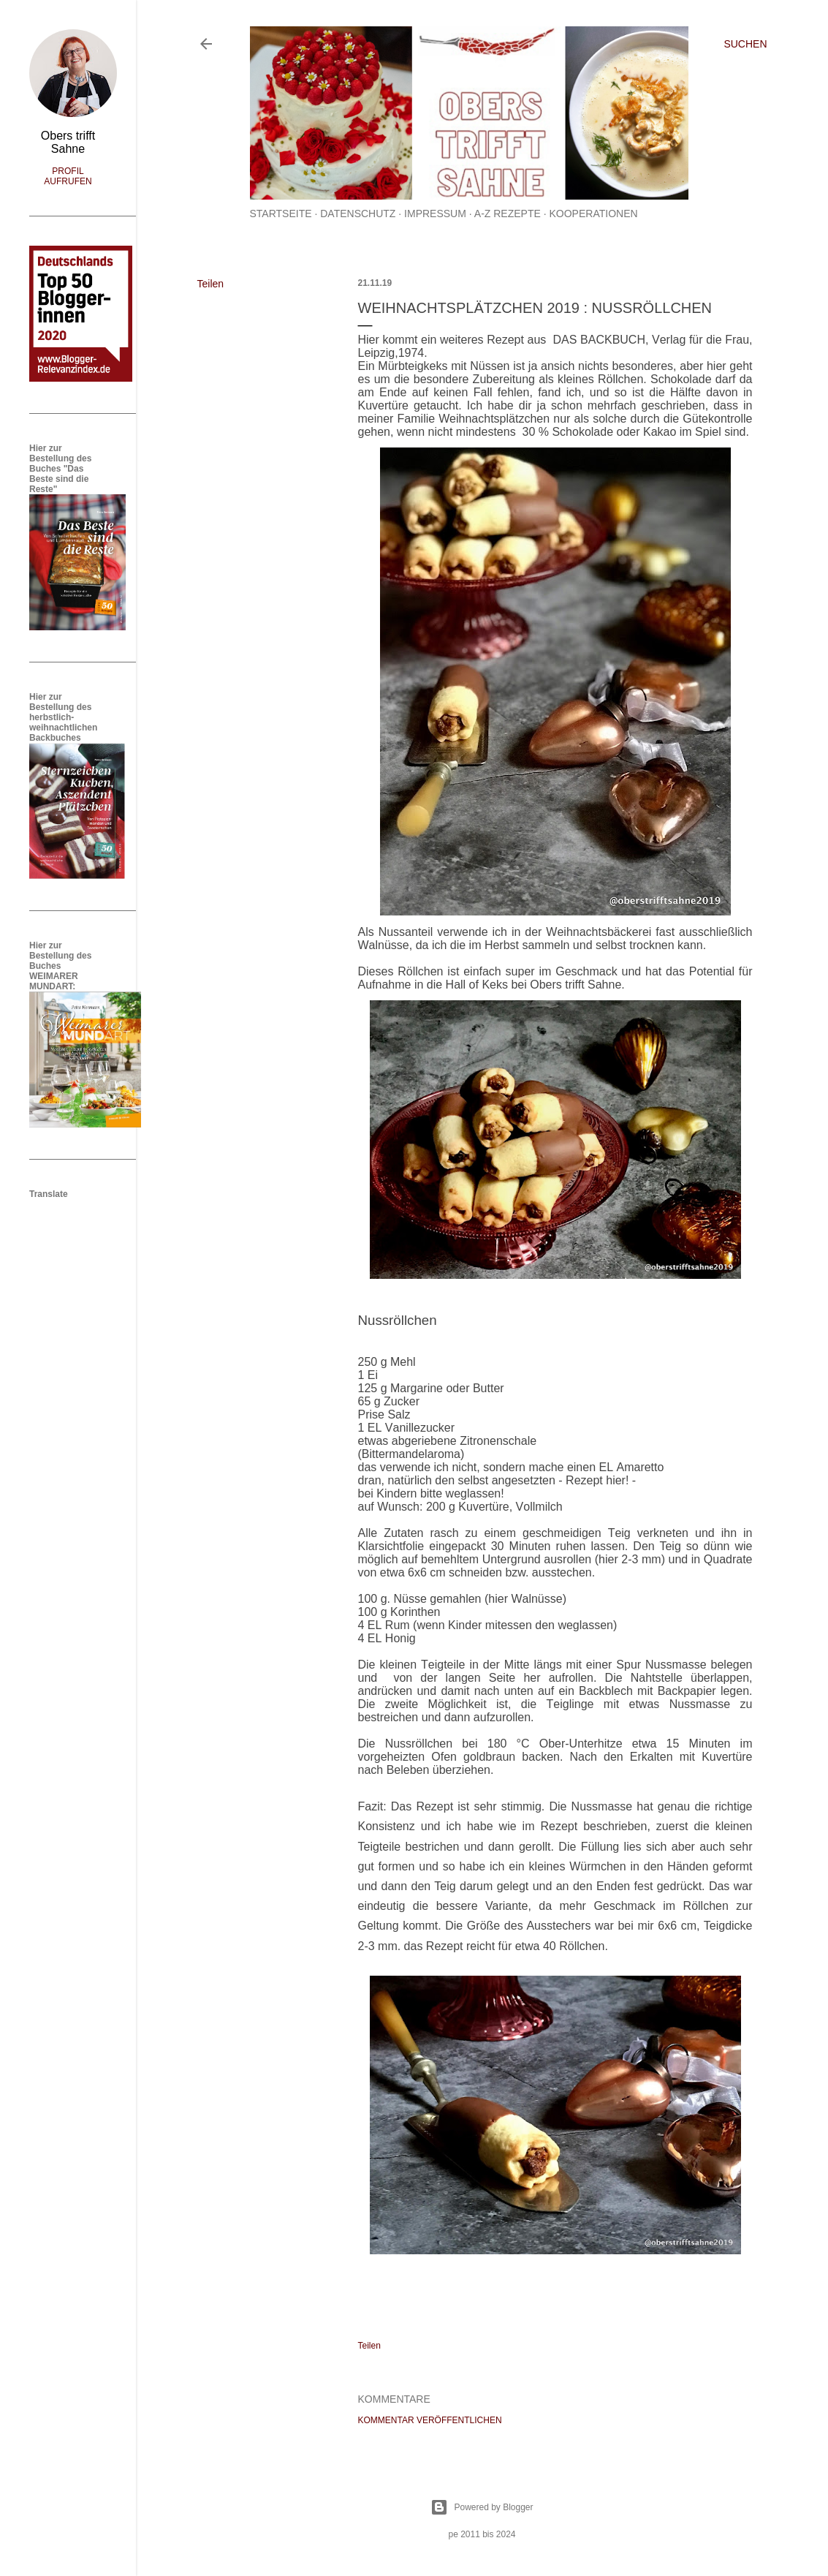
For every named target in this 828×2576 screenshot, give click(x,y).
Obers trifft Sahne (68, 142)
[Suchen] (745, 43)
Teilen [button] (210, 284)
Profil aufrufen (67, 176)
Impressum (435, 213)
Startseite (281, 213)
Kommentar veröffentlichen (430, 2420)
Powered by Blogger (481, 2507)
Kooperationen (593, 213)
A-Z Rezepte (507, 213)
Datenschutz (357, 213)
